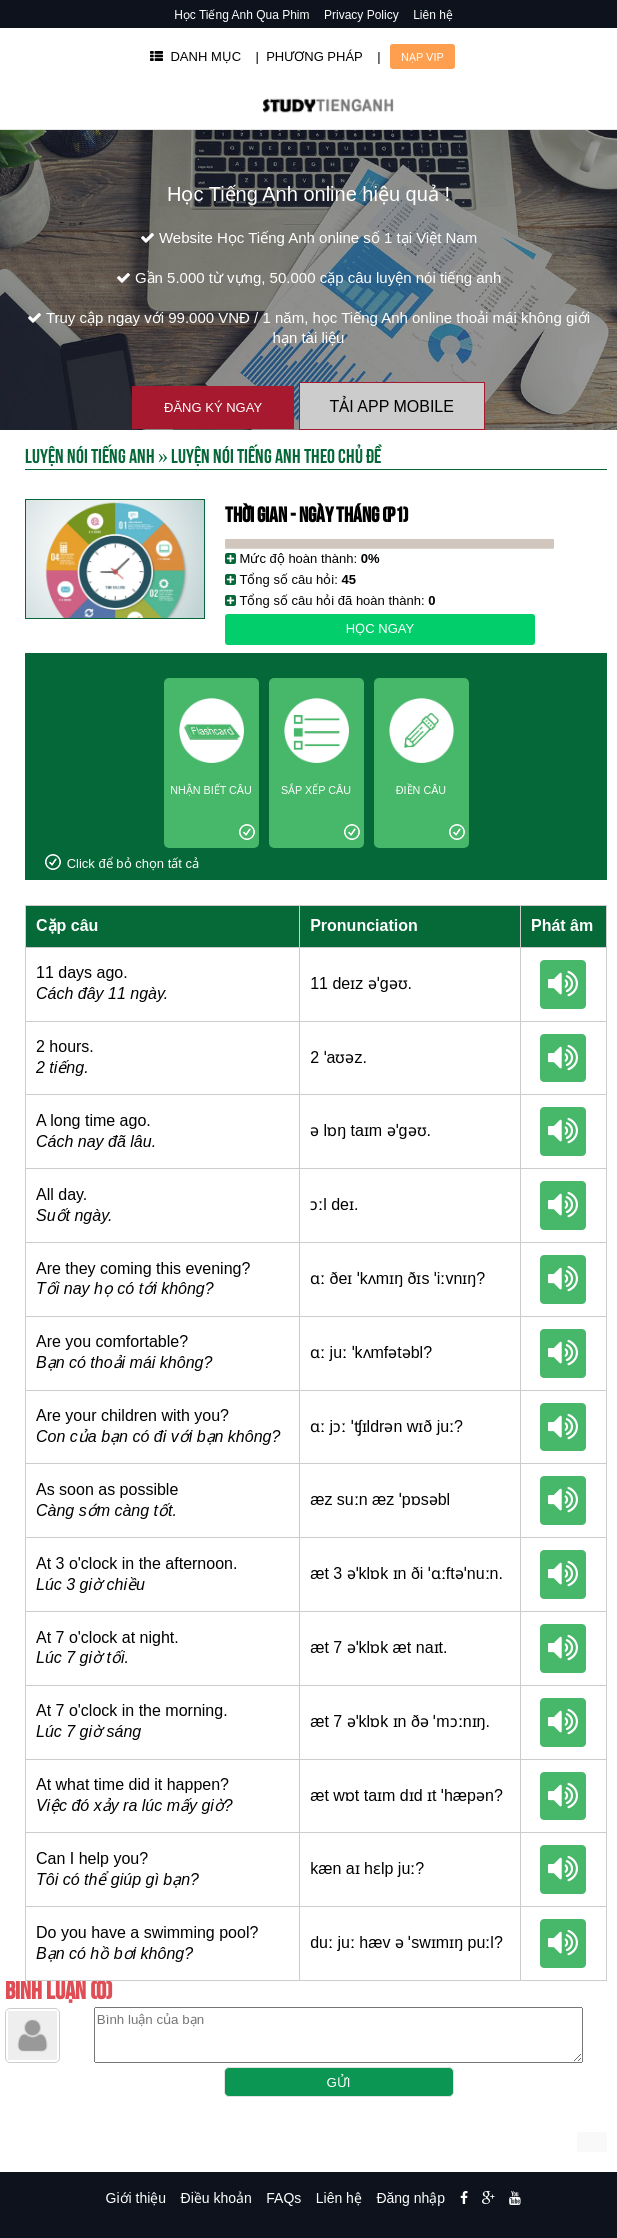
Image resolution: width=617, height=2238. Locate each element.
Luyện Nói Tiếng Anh (90, 454)
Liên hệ (433, 15)
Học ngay (380, 628)
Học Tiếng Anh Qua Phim (241, 15)
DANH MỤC (195, 56)
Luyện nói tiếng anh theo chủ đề (276, 454)
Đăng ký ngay (213, 407)
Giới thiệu (136, 2198)
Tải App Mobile (392, 406)
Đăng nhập (410, 2198)
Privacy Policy (361, 15)
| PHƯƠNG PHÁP (309, 56)
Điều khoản (216, 2198)
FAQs (283, 2198)
